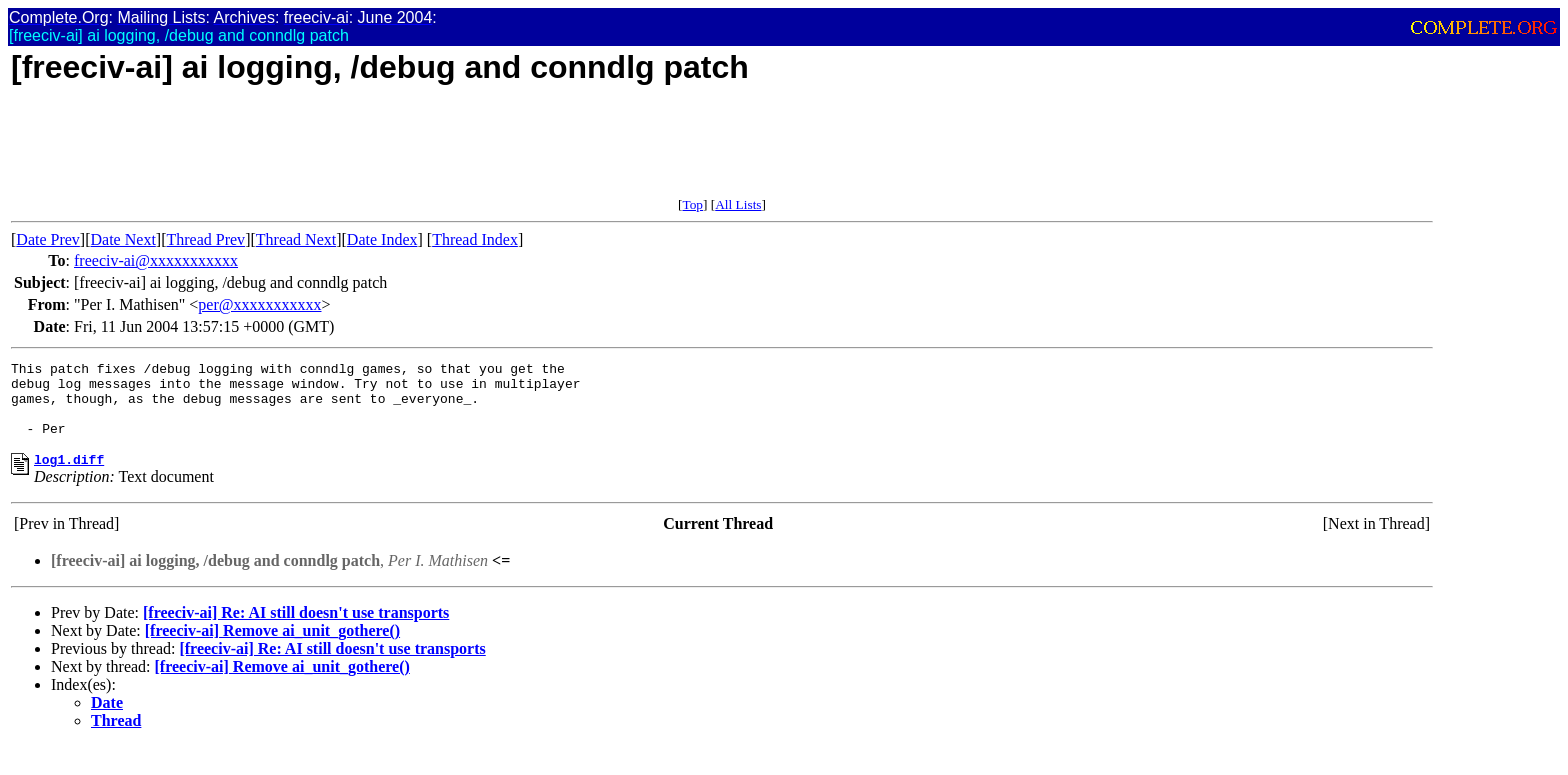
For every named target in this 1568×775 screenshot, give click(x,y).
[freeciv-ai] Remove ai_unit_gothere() (272, 648)
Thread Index (475, 239)
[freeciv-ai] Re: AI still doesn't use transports (296, 630)
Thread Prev (205, 239)
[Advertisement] (375, 152)
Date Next (123, 239)
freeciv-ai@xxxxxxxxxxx (156, 260)
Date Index (382, 239)
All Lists (738, 204)
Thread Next (296, 239)
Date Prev (48, 239)
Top (692, 204)
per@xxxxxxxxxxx (259, 304)
